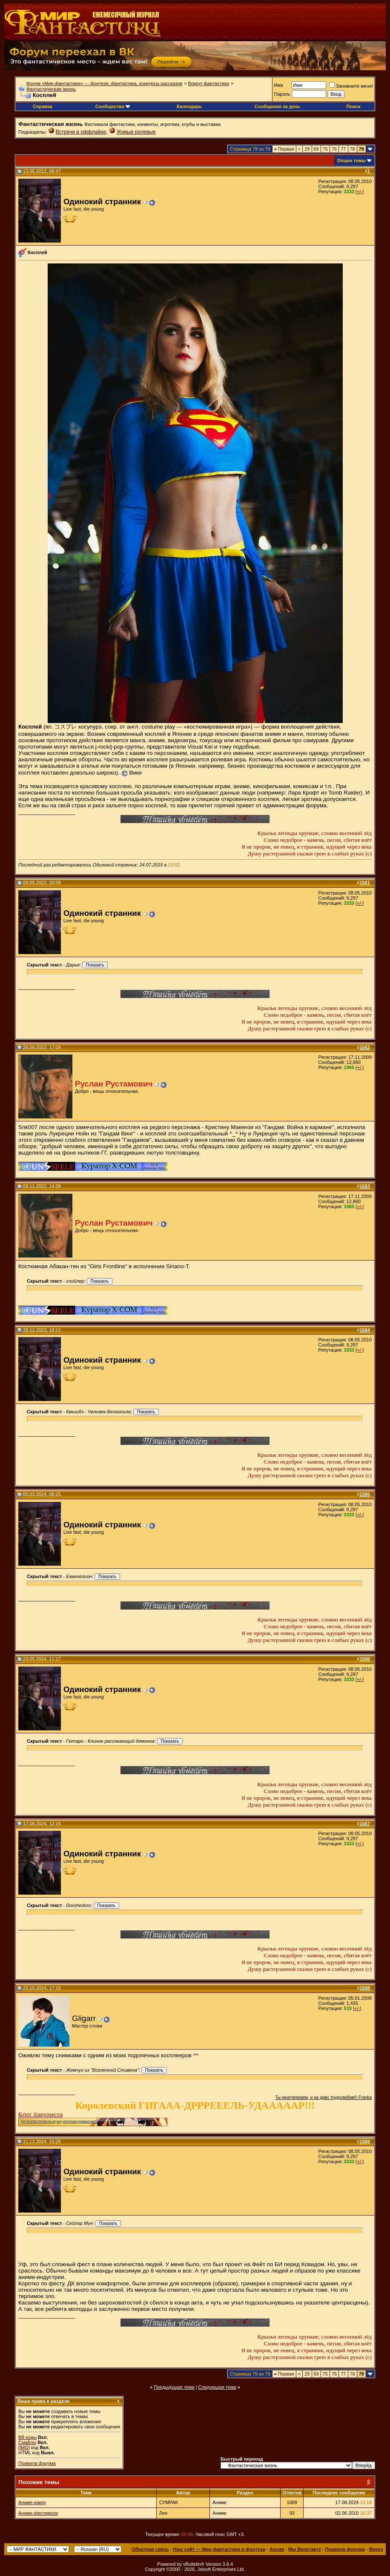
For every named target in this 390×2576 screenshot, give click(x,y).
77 (343, 149)
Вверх (376, 2549)
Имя (278, 85)
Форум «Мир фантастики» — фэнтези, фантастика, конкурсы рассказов (104, 83)
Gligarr (84, 2018)
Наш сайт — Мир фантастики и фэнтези (219, 2549)
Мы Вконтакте (304, 2549)
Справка (42, 106)
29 (307, 149)
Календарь (189, 106)
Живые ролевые (136, 132)
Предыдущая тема (174, 2387)
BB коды (27, 2437)
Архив (277, 2549)
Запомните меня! (351, 86)
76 (334, 149)
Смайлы (27, 2442)
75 (325, 149)
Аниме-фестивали (38, 2513)
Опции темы (351, 160)
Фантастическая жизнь (51, 88)
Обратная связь (150, 2549)
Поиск (354, 106)
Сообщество (112, 106)
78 (352, 149)
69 (316, 149)
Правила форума (37, 2463)
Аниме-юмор (32, 2502)
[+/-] (360, 191)
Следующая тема (217, 2387)
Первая (284, 149)
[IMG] (24, 2447)
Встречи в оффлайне (81, 132)
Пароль (282, 94)
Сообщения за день (277, 106)
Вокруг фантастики (208, 83)
